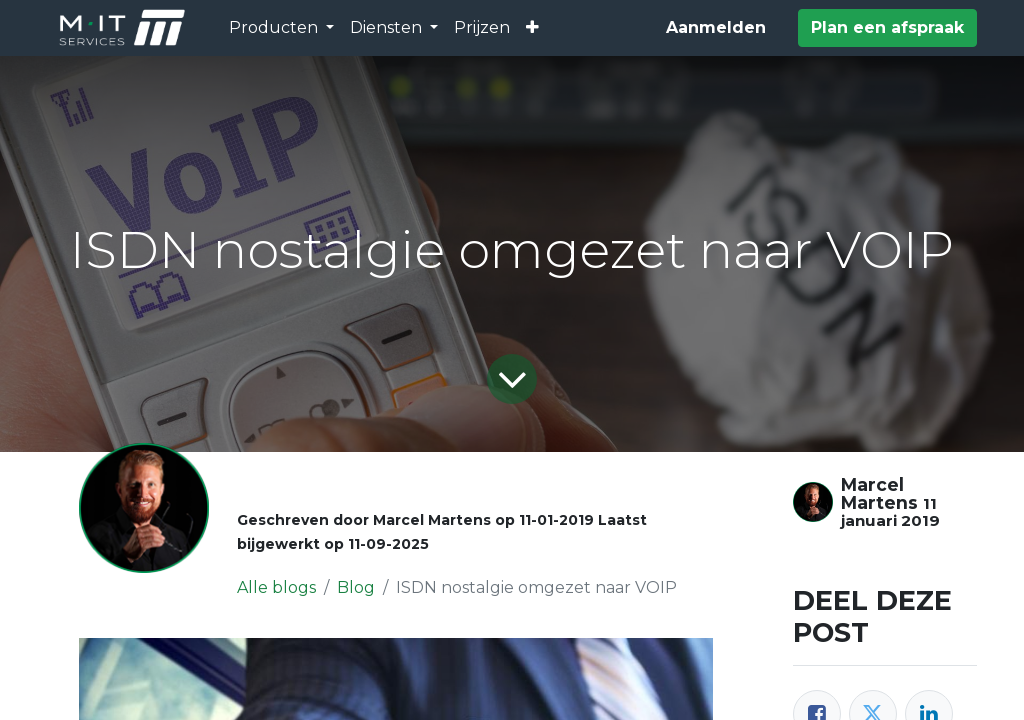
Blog (356, 587)
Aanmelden (716, 27)
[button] (532, 28)
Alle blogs (276, 587)
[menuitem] (482, 28)
